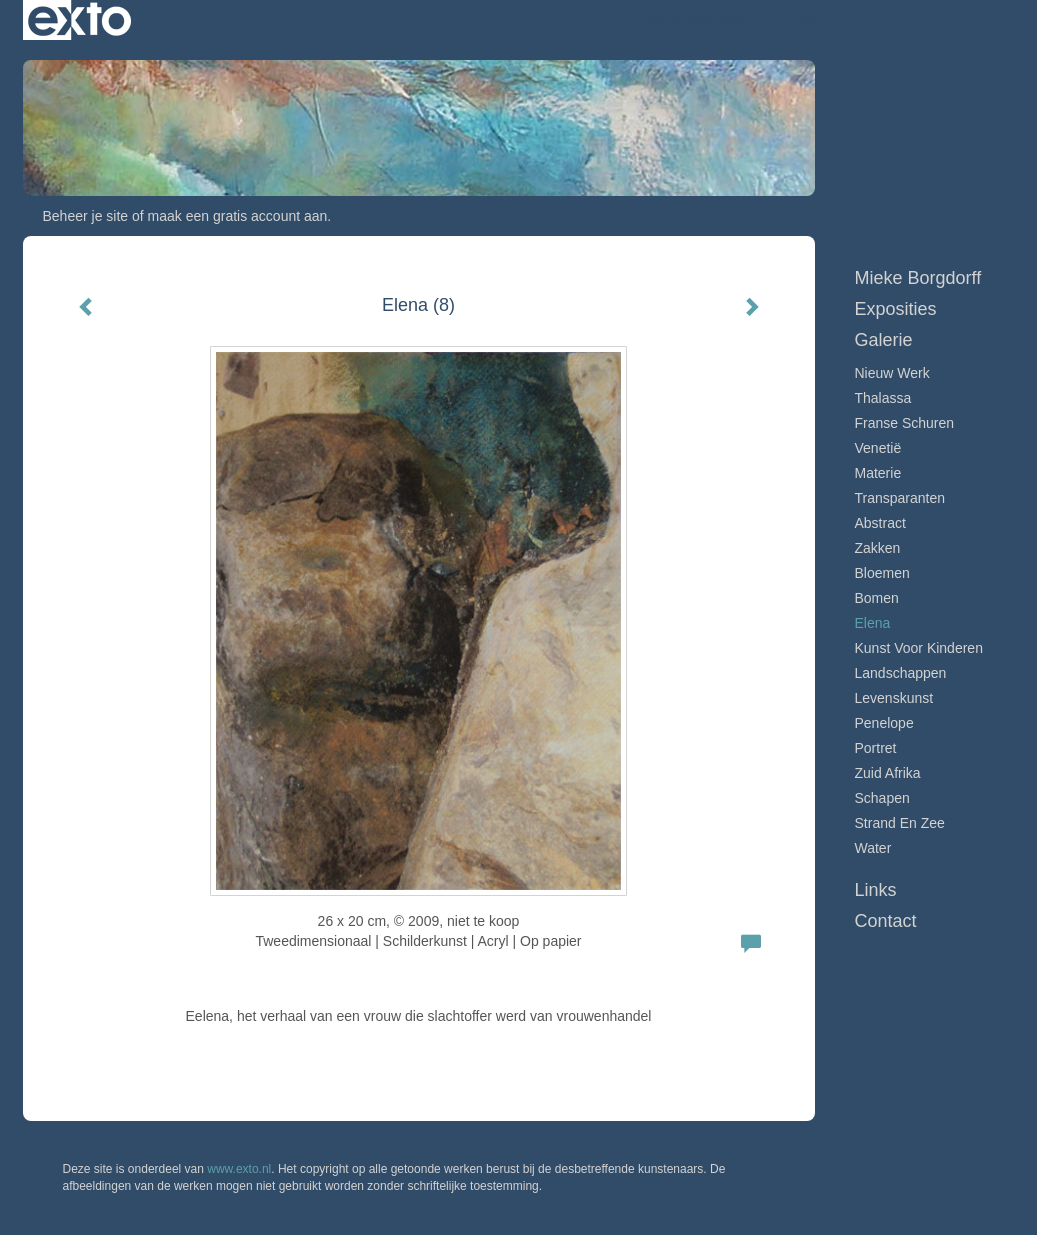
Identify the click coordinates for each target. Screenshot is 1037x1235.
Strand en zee (900, 823)
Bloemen (882, 573)
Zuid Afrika (888, 773)
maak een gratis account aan (238, 216)
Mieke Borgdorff (695, 20)
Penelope (884, 723)
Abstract (880, 523)
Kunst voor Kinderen (919, 648)
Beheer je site (86, 216)
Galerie (884, 340)
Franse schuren (905, 423)
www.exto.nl (239, 1169)
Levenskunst (894, 698)
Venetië (878, 448)
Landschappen (901, 673)
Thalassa (883, 398)
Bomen (877, 598)
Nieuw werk (892, 373)
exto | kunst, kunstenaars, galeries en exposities (79, 20)
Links (876, 890)
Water (873, 848)
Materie (878, 473)
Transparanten (900, 498)
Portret (876, 748)
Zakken (878, 548)
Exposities (896, 309)
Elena (873, 623)
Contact (886, 921)
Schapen (882, 798)
